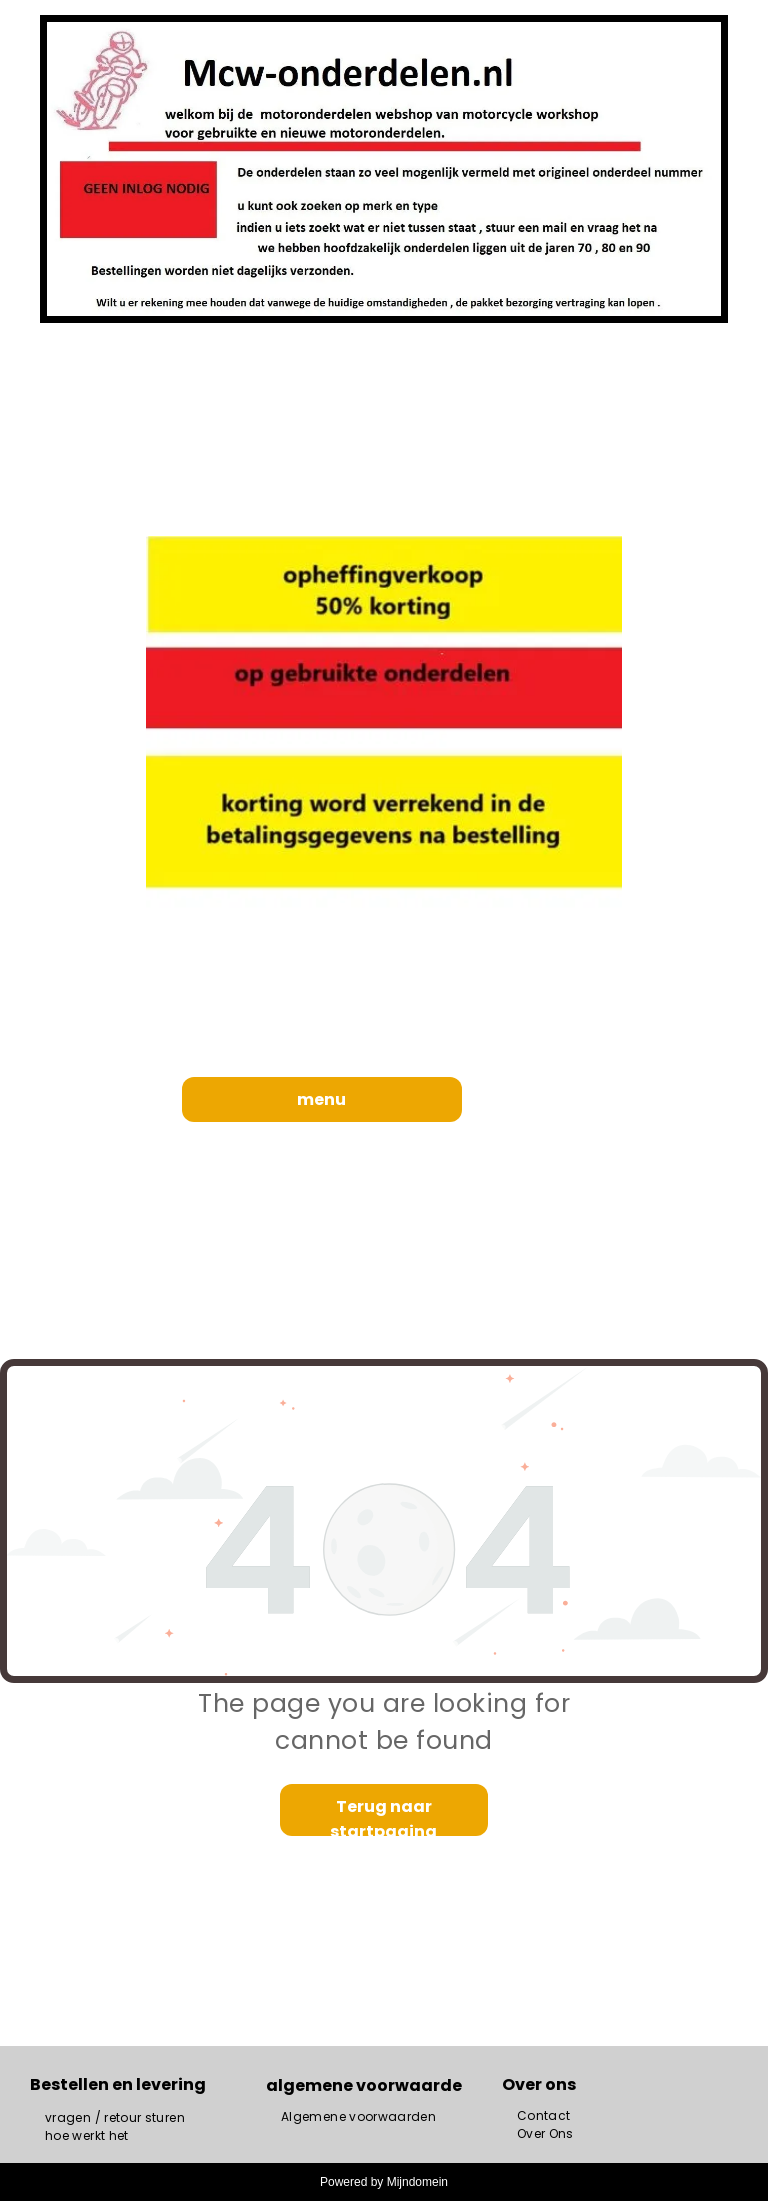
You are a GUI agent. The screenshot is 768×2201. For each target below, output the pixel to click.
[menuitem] (115, 2118)
